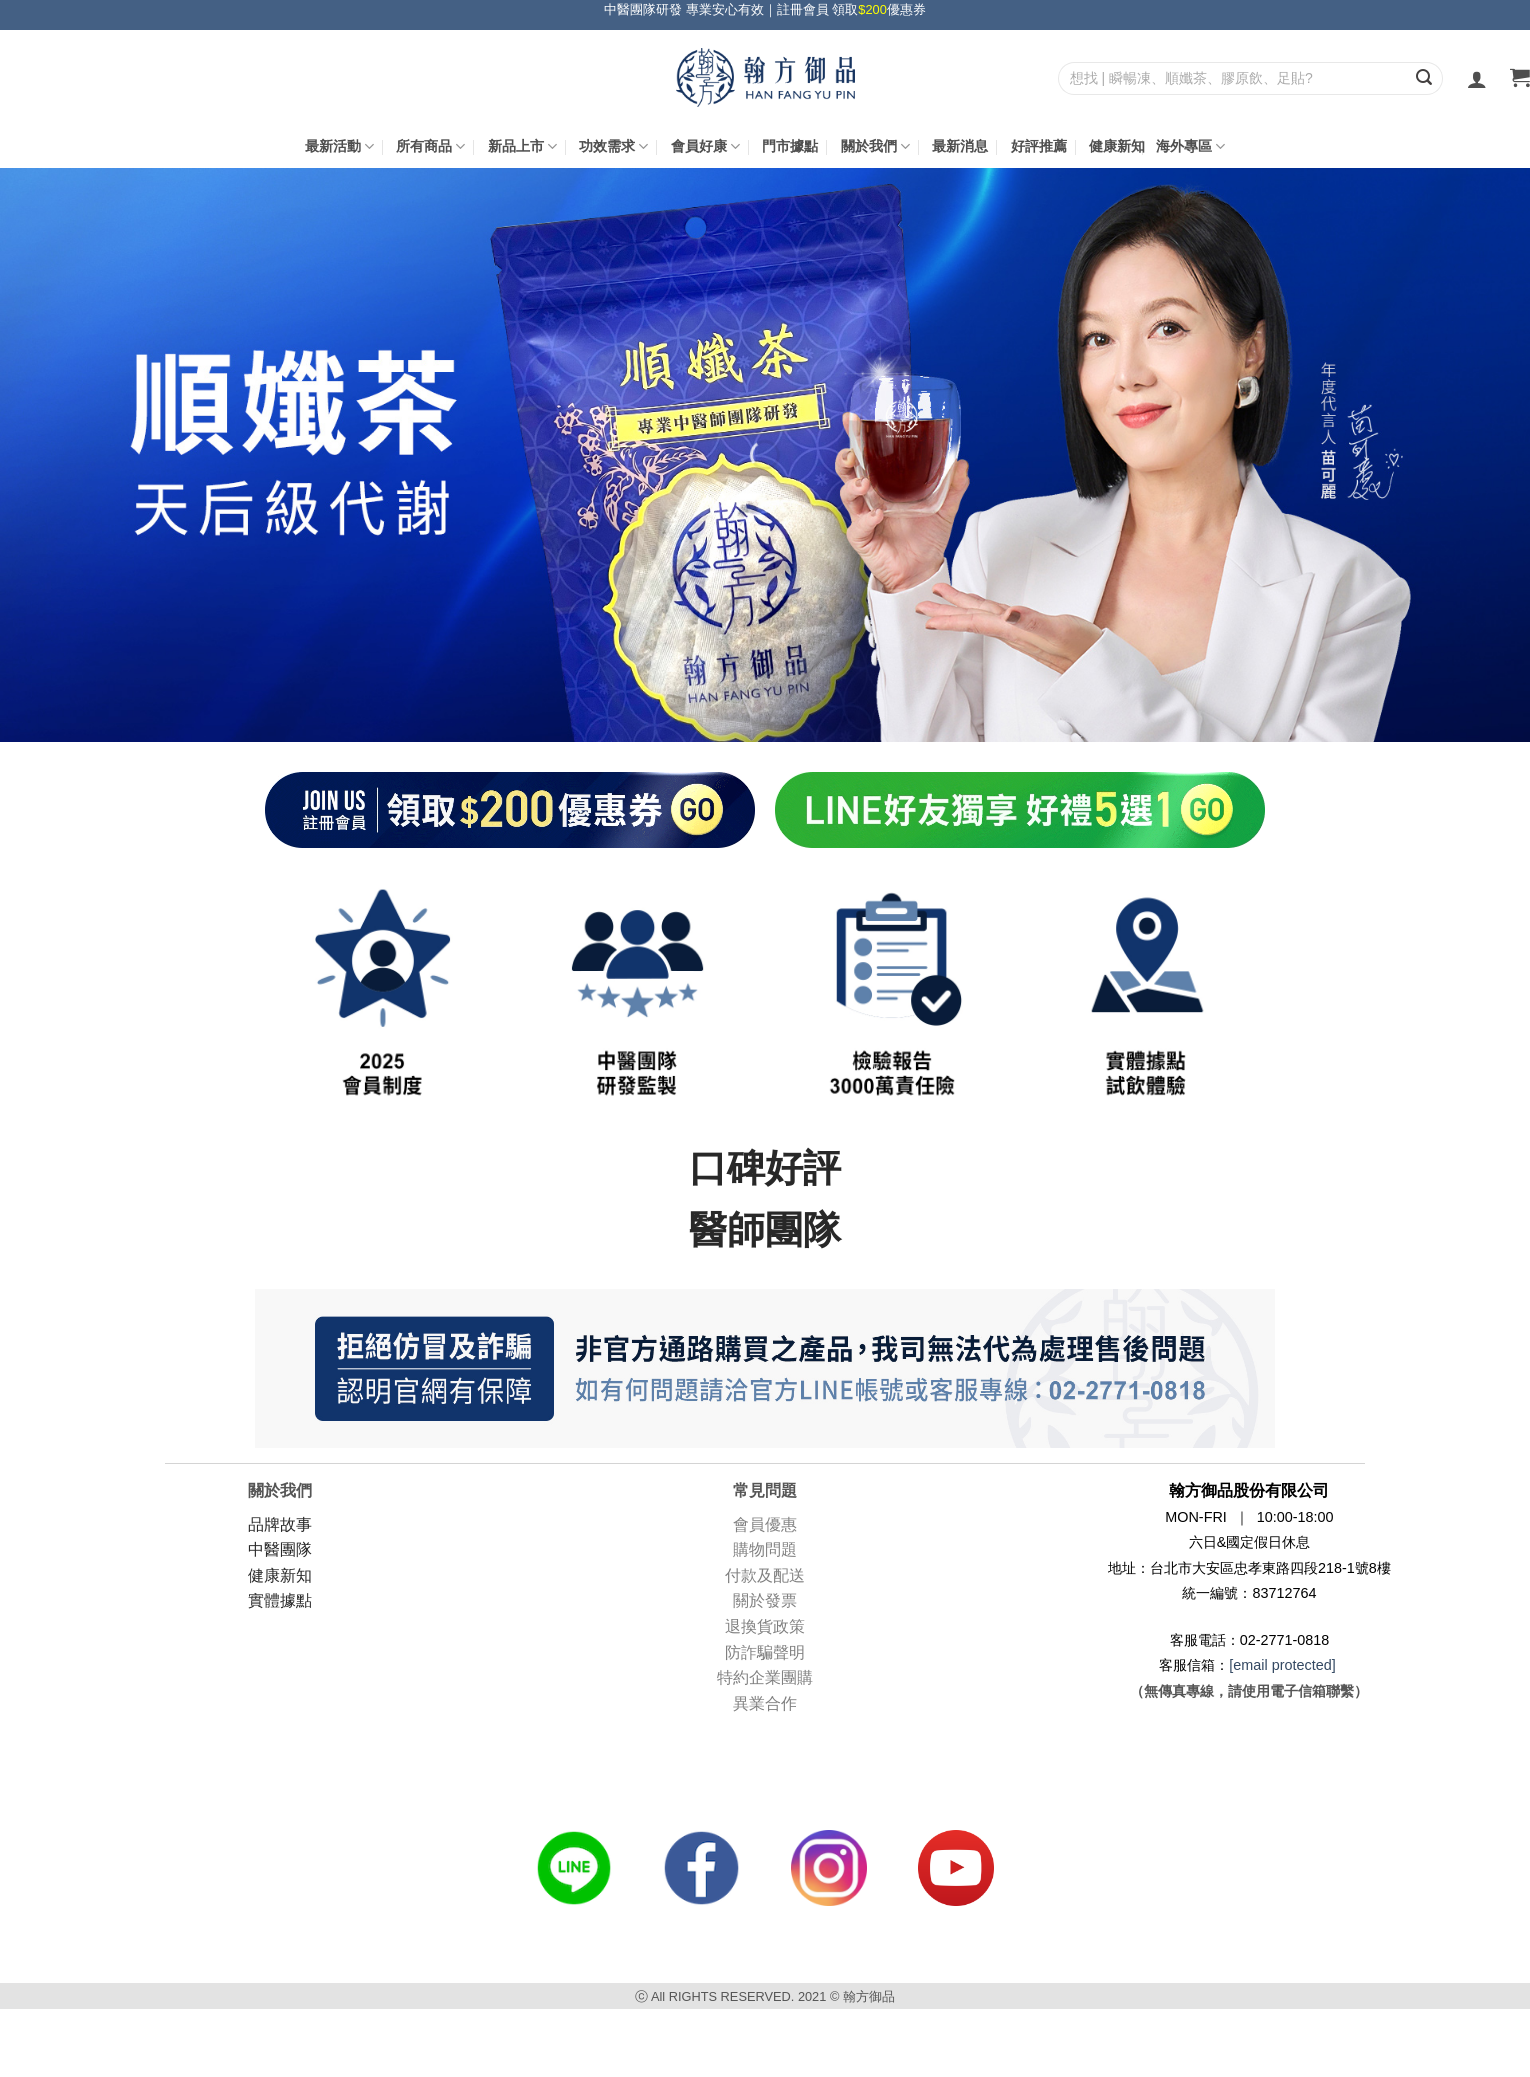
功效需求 (613, 146)
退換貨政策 (765, 1626)
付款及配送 (765, 1575)
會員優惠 (765, 1524)
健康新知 (1117, 146)
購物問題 (765, 1549)
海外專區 (1190, 146)
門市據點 (790, 146)
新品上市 (522, 146)
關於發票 (765, 1600)
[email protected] (1282, 1665)
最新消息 (960, 146)
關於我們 (875, 146)
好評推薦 (1039, 146)
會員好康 (705, 146)
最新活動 (339, 146)
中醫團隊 (280, 1549)
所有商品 (430, 146)
